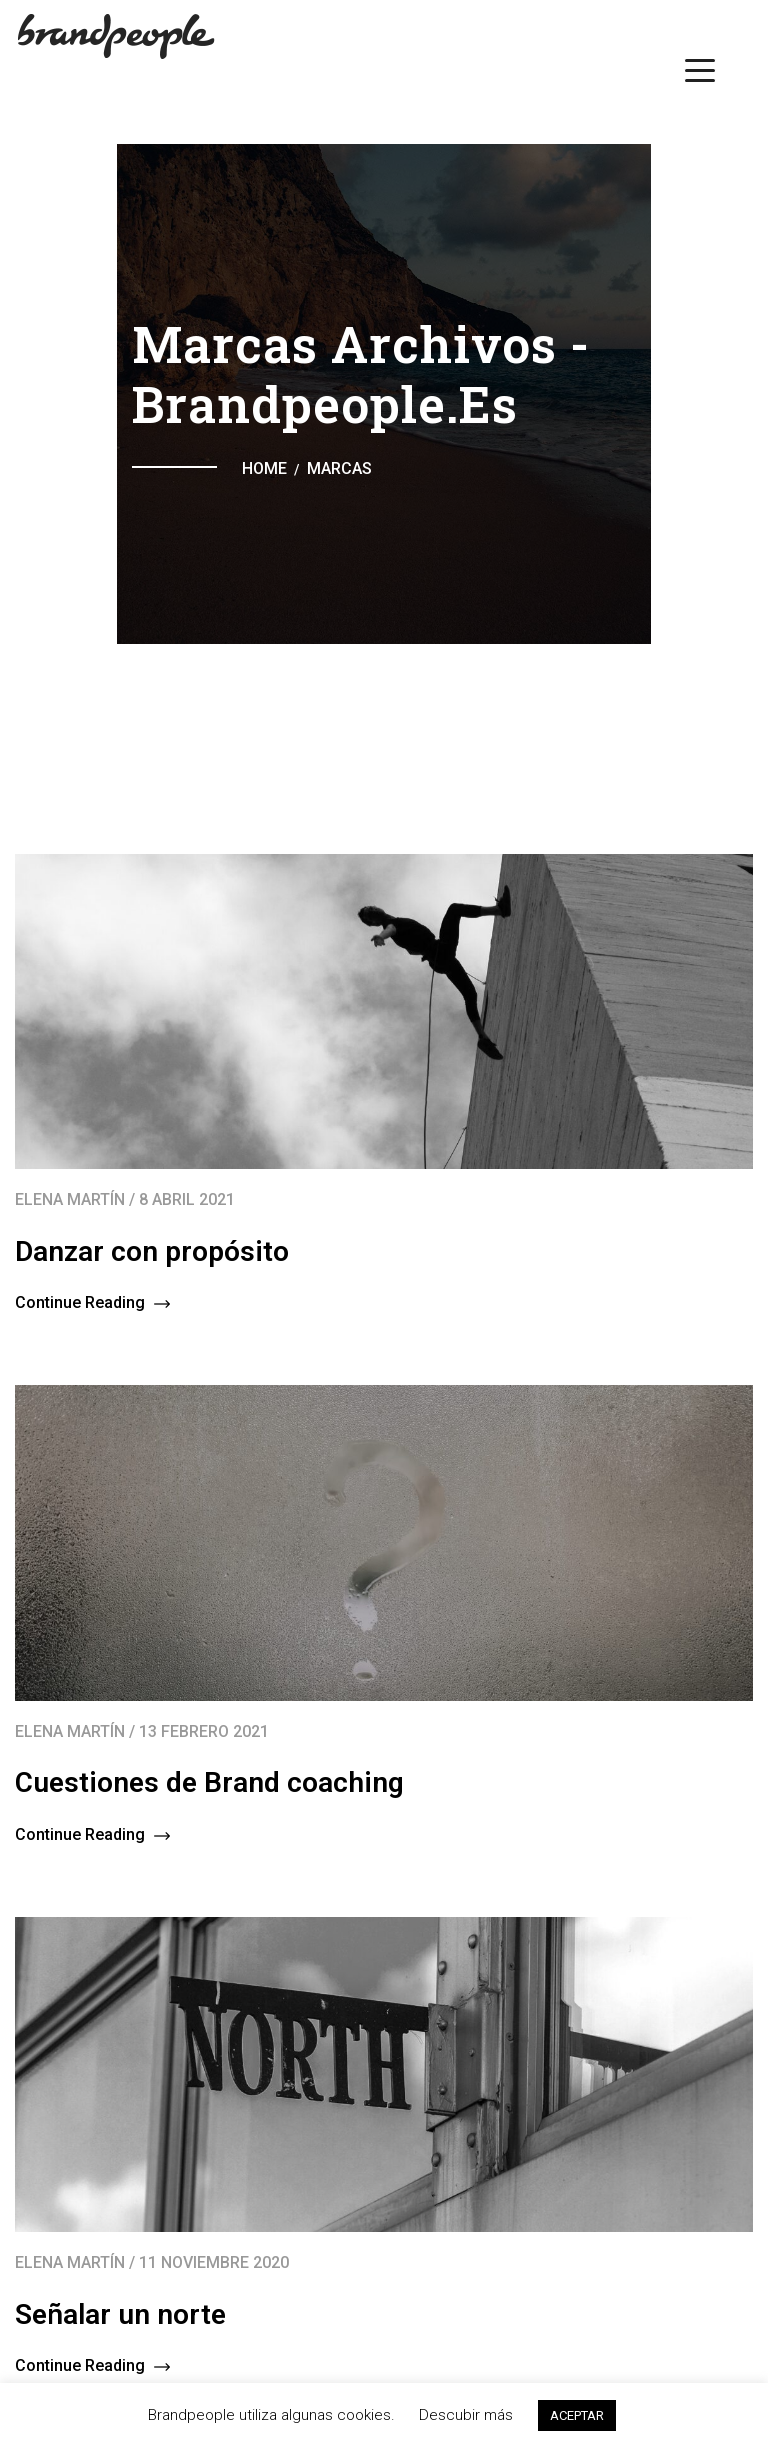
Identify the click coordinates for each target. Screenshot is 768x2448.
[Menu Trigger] (700, 70)
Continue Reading (92, 1302)
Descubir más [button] (466, 2415)
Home (264, 468)
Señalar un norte (120, 2314)
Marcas (339, 468)
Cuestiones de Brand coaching (209, 1782)
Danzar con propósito (152, 1251)
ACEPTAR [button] (577, 2415)
